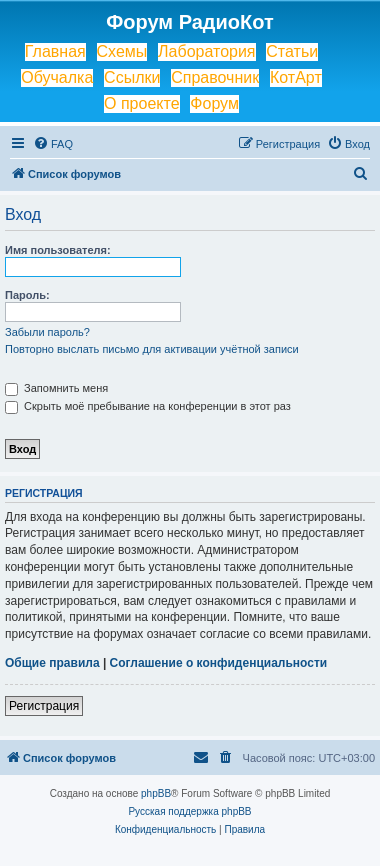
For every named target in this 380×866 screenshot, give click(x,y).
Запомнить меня (56, 388)
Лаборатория (206, 51)
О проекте (141, 103)
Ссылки (132, 77)
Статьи (292, 51)
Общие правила (52, 663)
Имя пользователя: (58, 250)
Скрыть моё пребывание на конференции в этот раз (148, 406)
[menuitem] (53, 144)
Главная (55, 51)
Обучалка (57, 77)
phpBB (156, 793)
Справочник (215, 77)
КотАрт (296, 77)
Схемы (122, 51)
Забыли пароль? (47, 332)
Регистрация (44, 706)
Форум (214, 103)
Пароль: (27, 295)
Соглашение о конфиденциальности (219, 663)
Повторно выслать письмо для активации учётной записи (152, 349)
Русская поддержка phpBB (189, 811)
